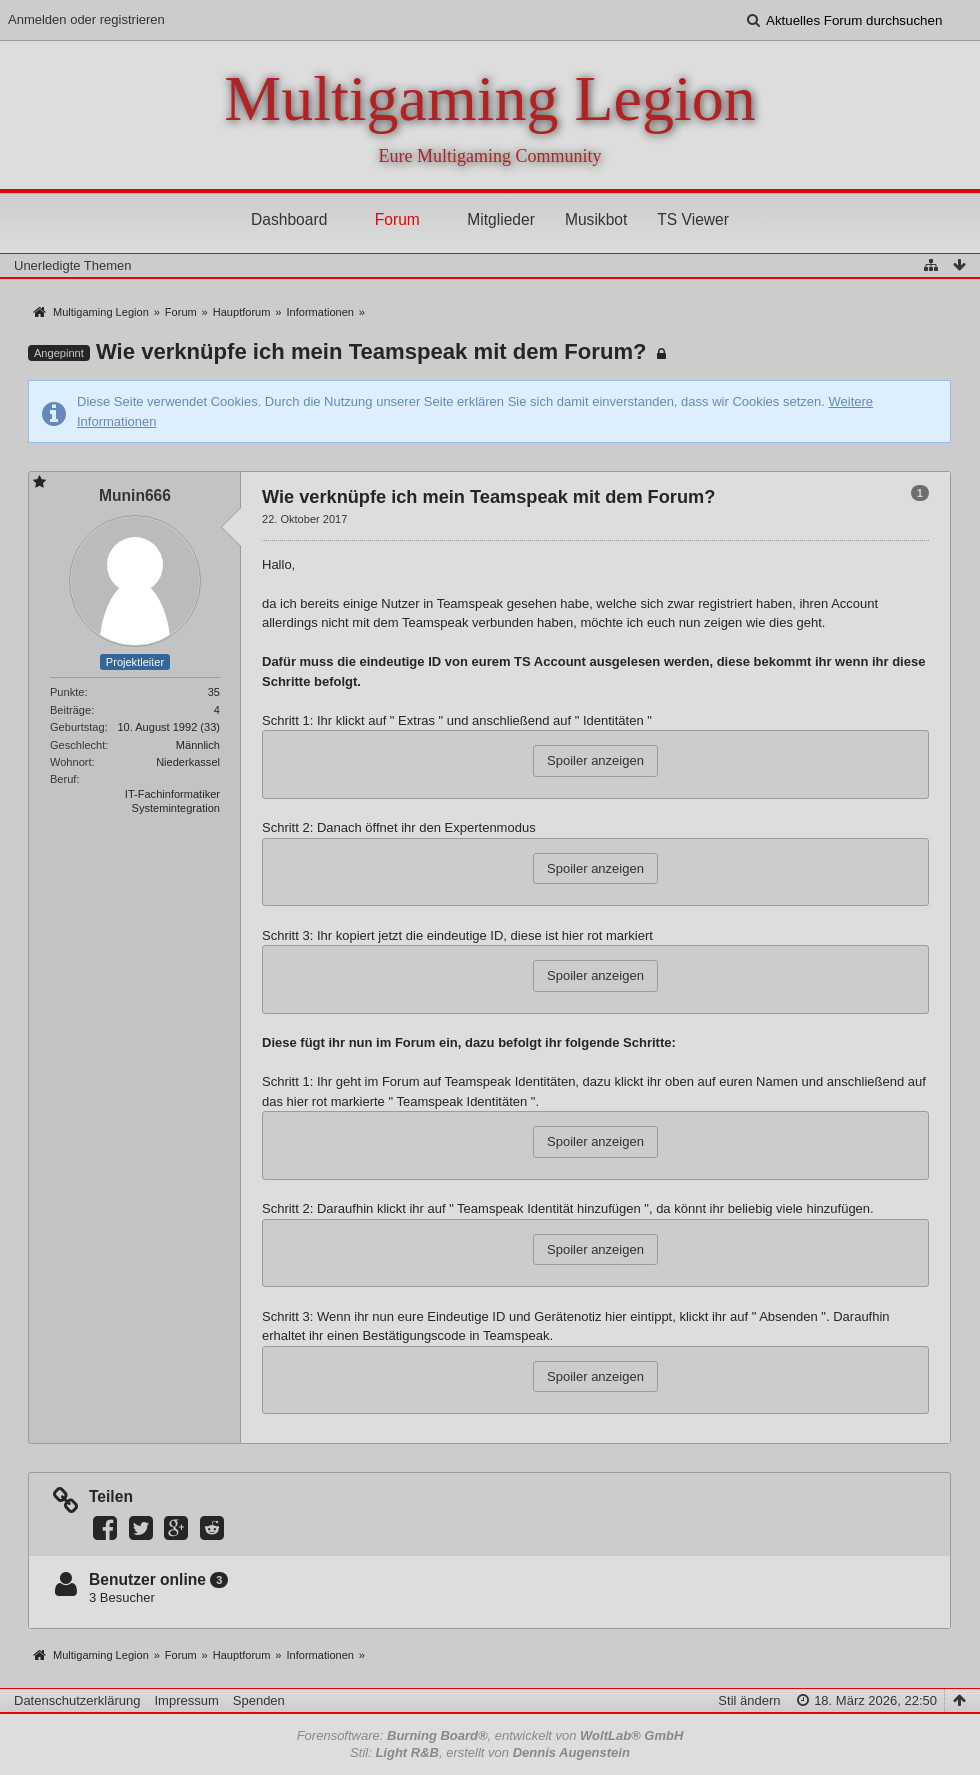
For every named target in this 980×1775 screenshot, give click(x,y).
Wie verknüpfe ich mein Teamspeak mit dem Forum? (371, 351)
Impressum (186, 1700)
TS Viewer (693, 219)
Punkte (67, 692)
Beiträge (70, 710)
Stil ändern (749, 1700)
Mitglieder (501, 219)
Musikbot (596, 219)
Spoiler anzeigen (595, 760)
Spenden (259, 1700)
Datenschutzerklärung (77, 1700)
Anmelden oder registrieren (86, 19)
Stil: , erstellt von (490, 1752)
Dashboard (289, 219)
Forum (397, 219)
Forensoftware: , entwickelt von (490, 1735)
